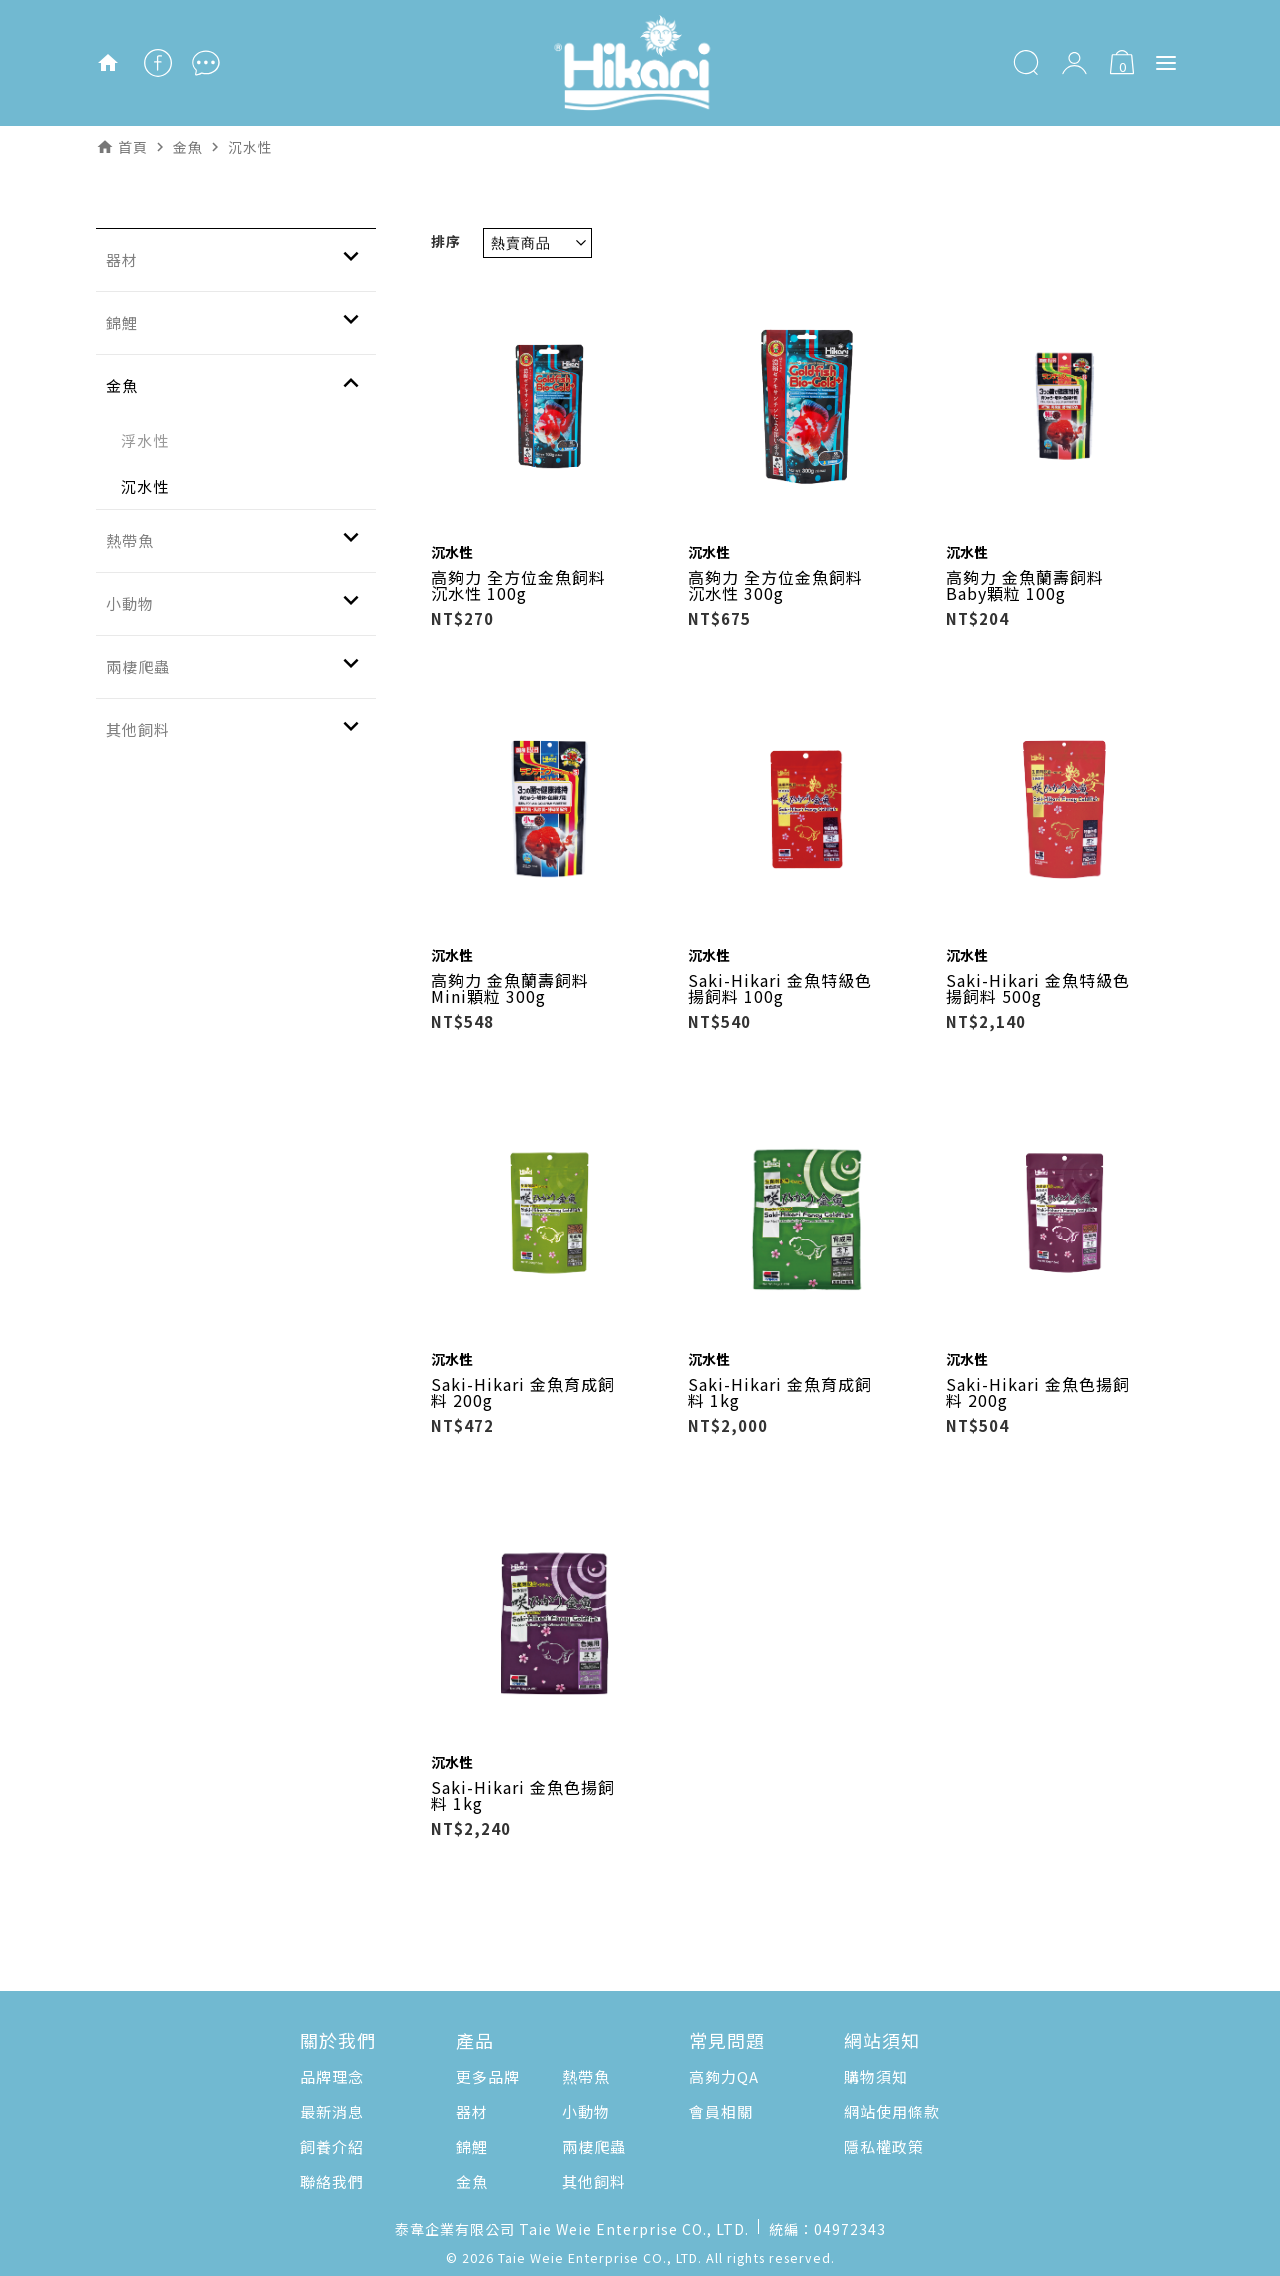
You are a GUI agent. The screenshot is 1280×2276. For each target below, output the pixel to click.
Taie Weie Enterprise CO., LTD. (600, 2257)
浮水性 (145, 440)
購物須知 (876, 2076)
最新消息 (332, 2111)
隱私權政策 (884, 2146)
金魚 (472, 2181)
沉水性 (145, 486)
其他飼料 (594, 2181)
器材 (472, 2111)
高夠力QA (724, 2076)
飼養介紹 (332, 2146)
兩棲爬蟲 (594, 2146)
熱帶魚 (586, 2076)
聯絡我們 (332, 2181)
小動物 (586, 2111)
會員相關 (721, 2111)
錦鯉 (472, 2146)
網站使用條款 (892, 2111)
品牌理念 (332, 2076)
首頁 (133, 147)
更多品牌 (488, 2076)
